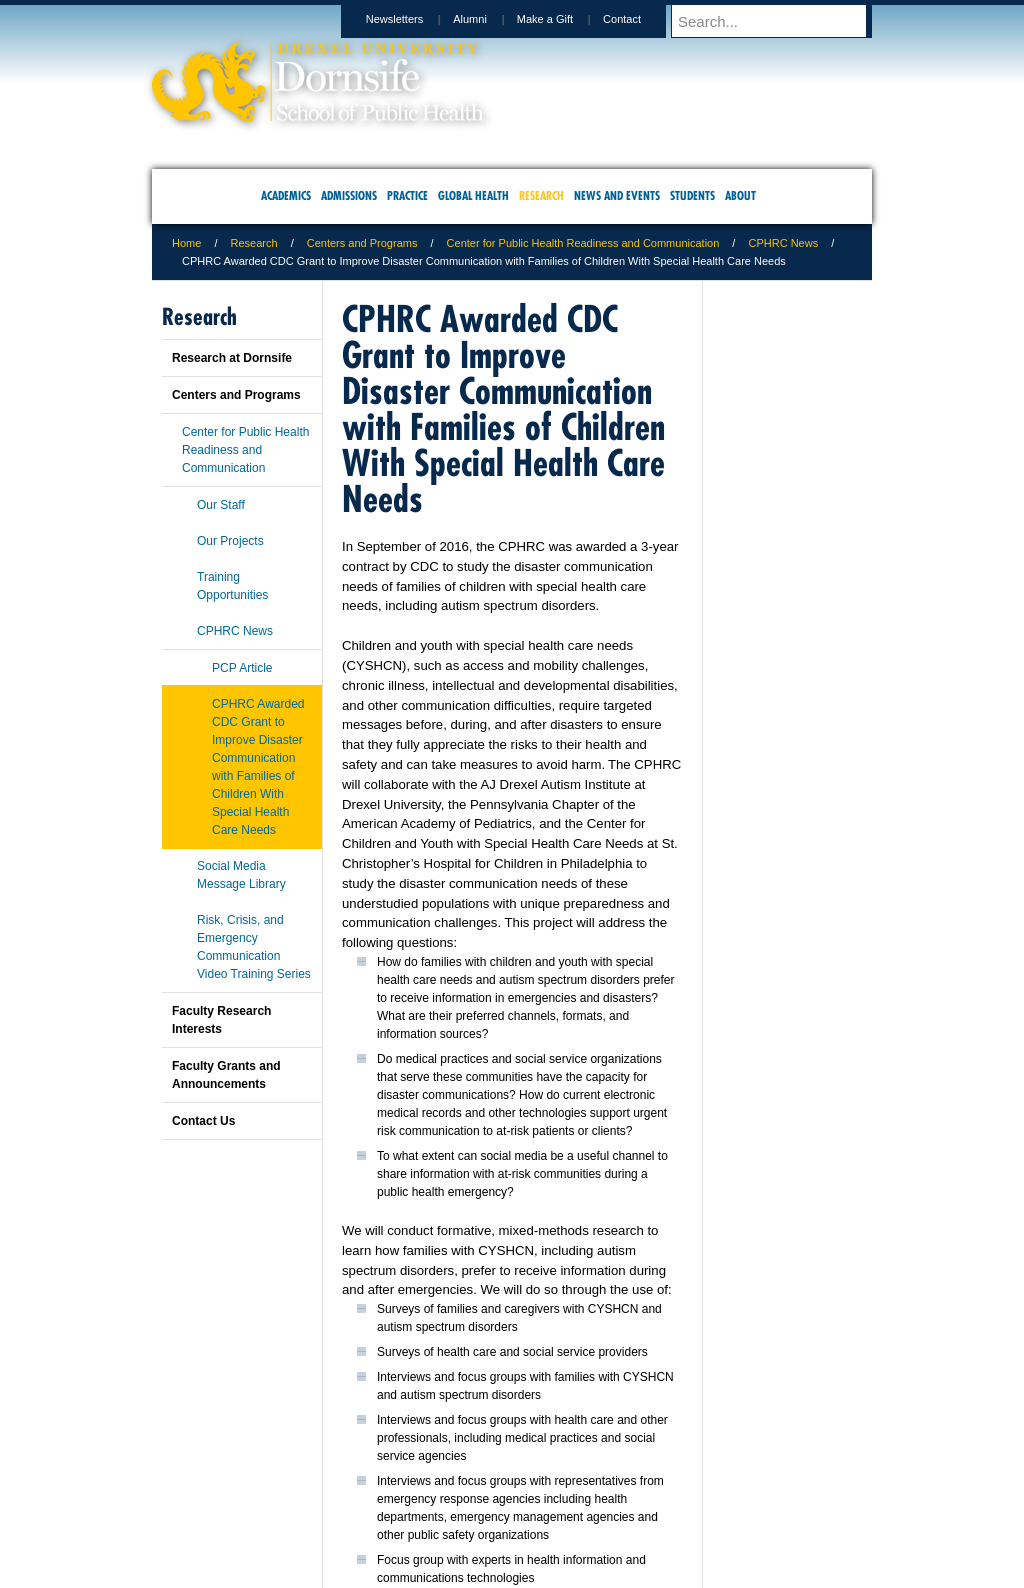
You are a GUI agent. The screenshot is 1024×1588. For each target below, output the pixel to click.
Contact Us (203, 1121)
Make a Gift (564, 19)
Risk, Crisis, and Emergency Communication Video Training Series (254, 947)
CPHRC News (783, 243)
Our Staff (221, 505)
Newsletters (413, 19)
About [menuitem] (740, 195)
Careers (434, 1489)
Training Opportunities (232, 586)
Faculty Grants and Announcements (226, 1075)
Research (254, 243)
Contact (641, 19)
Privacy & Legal (506, 1489)
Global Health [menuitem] (473, 195)
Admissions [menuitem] (349, 195)
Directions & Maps (654, 1489)
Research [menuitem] (541, 195)
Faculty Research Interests (221, 1020)
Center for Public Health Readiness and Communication (583, 243)
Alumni (489, 19)
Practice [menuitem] (407, 195)
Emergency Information (495, 1509)
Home (186, 243)
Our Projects (230, 541)
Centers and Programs (362, 243)
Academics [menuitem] (286, 195)
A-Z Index (313, 1489)
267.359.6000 (511, 1572)
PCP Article (242, 668)
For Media (376, 1489)
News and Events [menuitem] (617, 195)
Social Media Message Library (241, 875)
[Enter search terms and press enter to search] (781, 21)
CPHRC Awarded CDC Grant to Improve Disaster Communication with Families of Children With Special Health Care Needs (258, 767)
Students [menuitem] (692, 195)
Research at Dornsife (232, 358)
